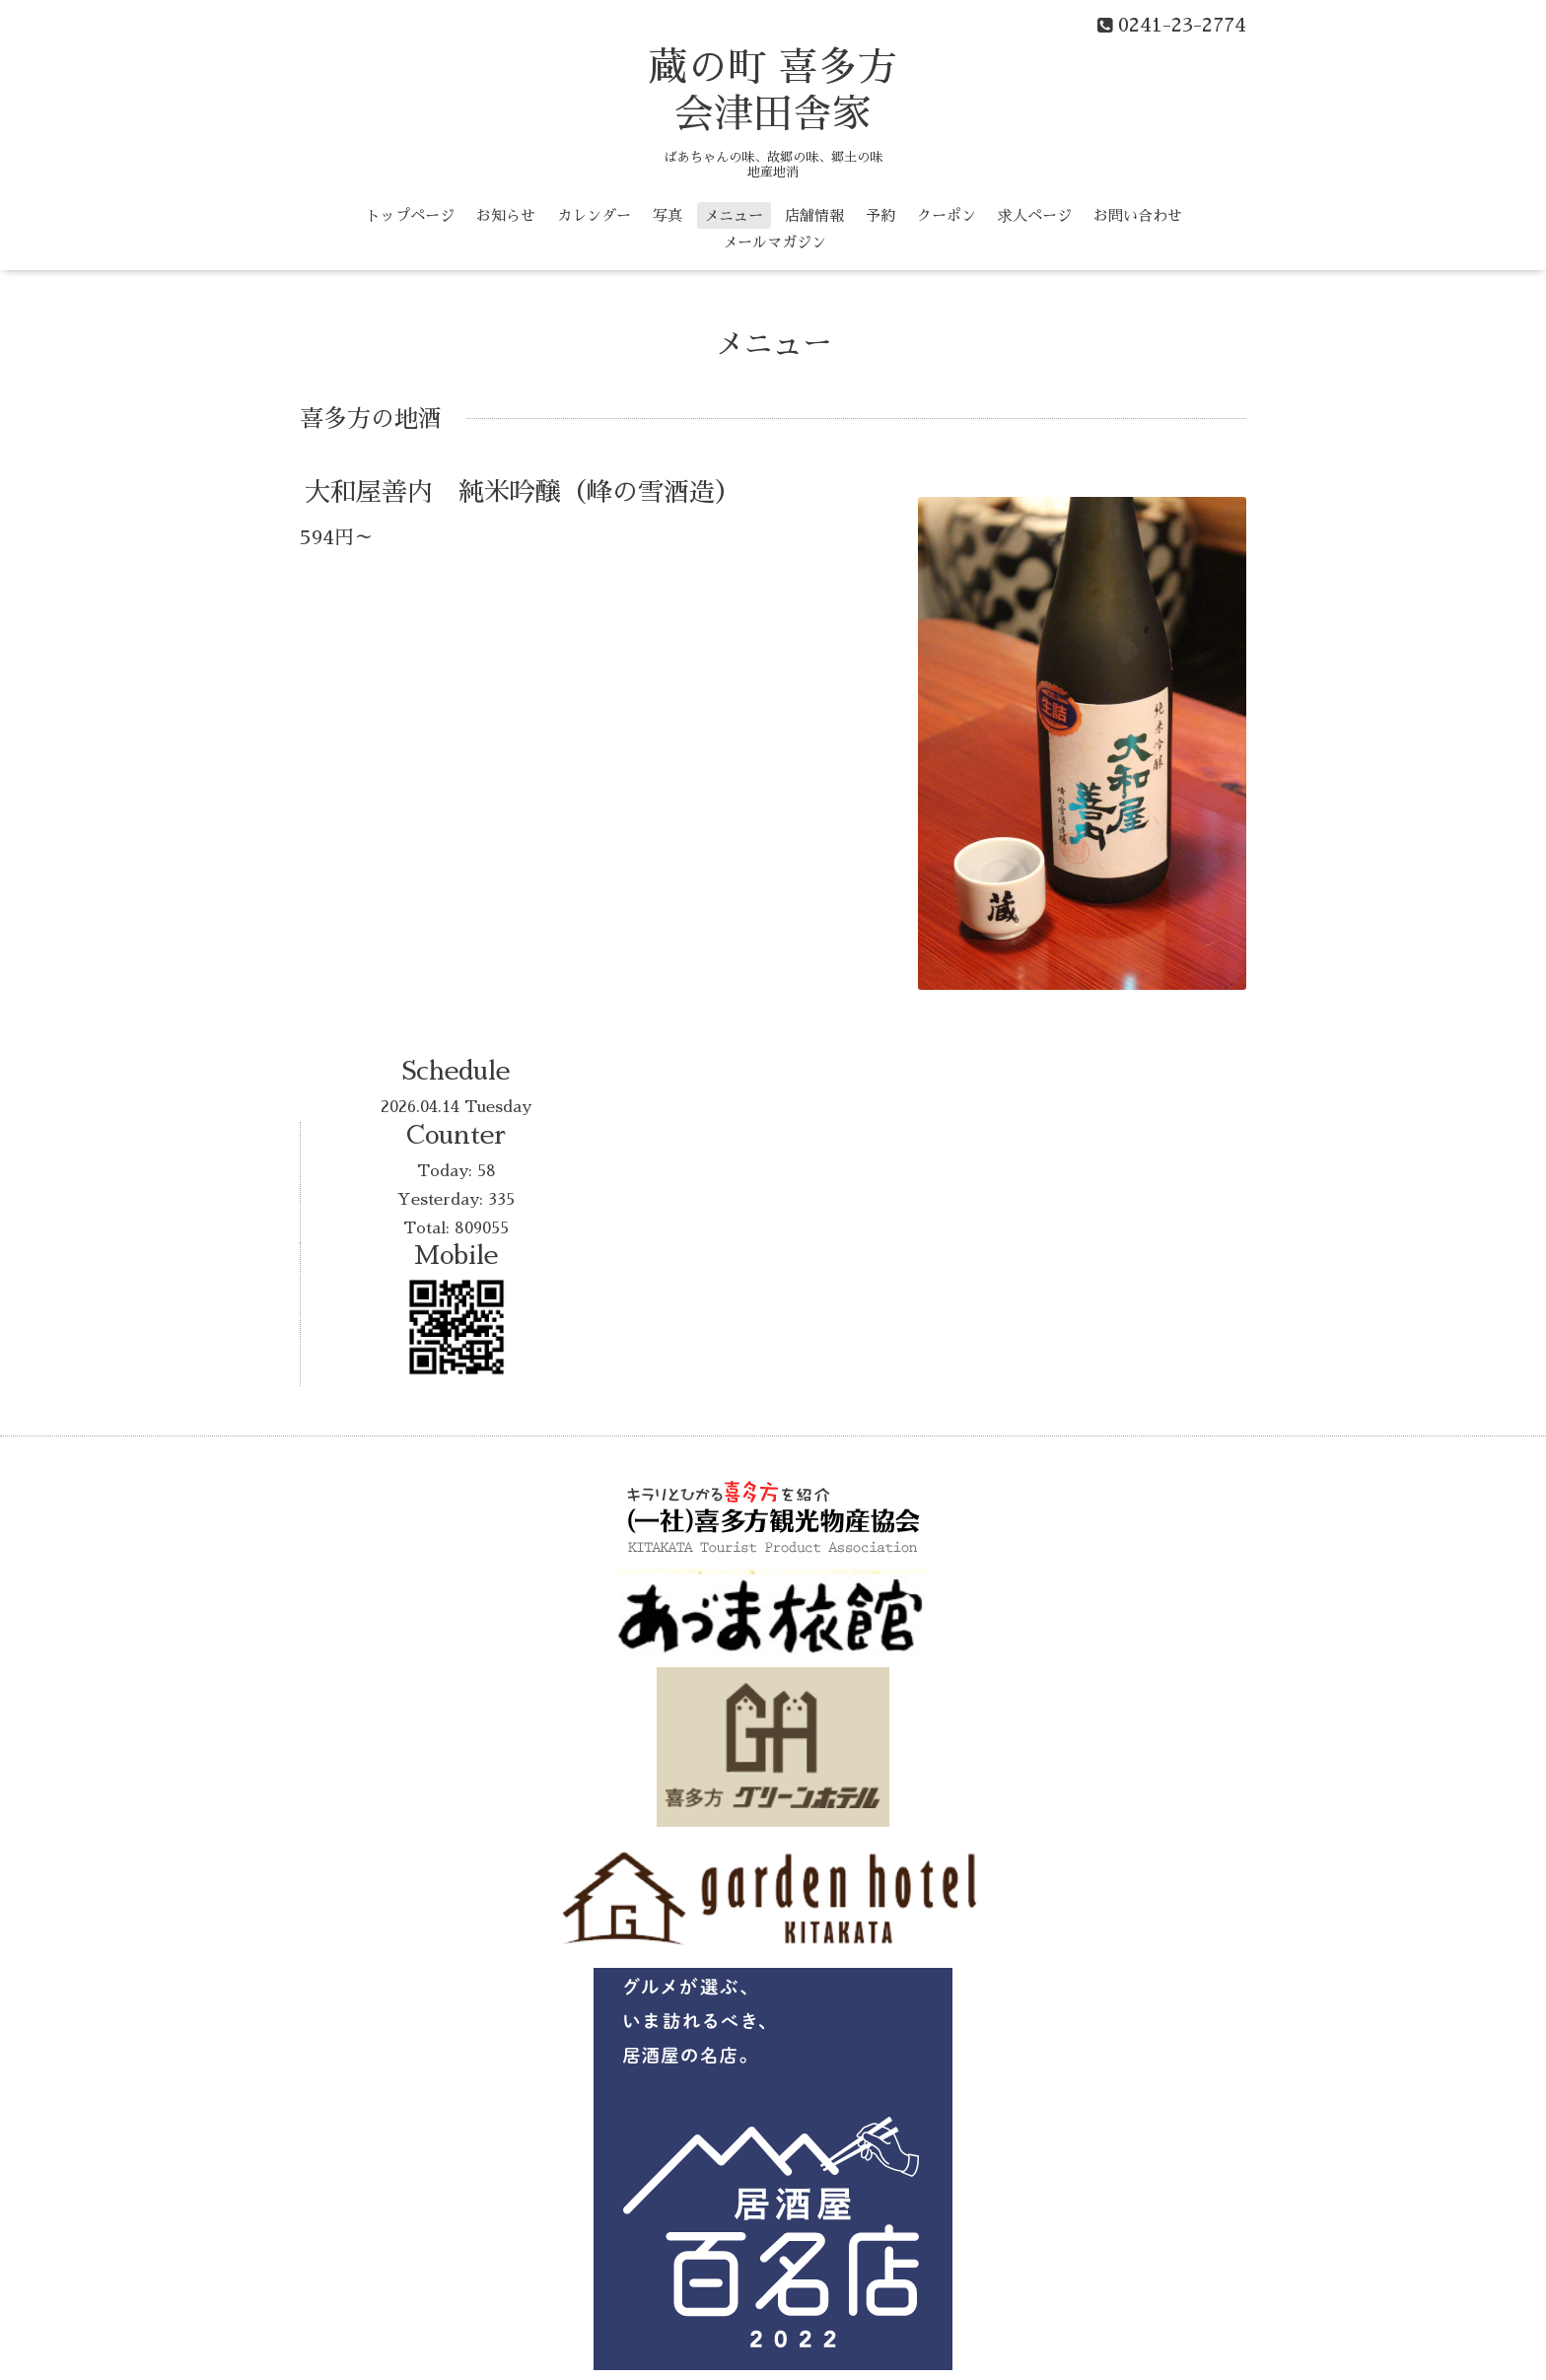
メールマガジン (774, 242)
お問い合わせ (1137, 215)
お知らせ (505, 215)
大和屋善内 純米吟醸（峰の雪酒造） (522, 492)
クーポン (946, 215)
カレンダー (594, 215)
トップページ (410, 215)
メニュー (733, 215)
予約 (880, 215)
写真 (667, 215)
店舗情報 (814, 215)
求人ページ (1035, 215)
